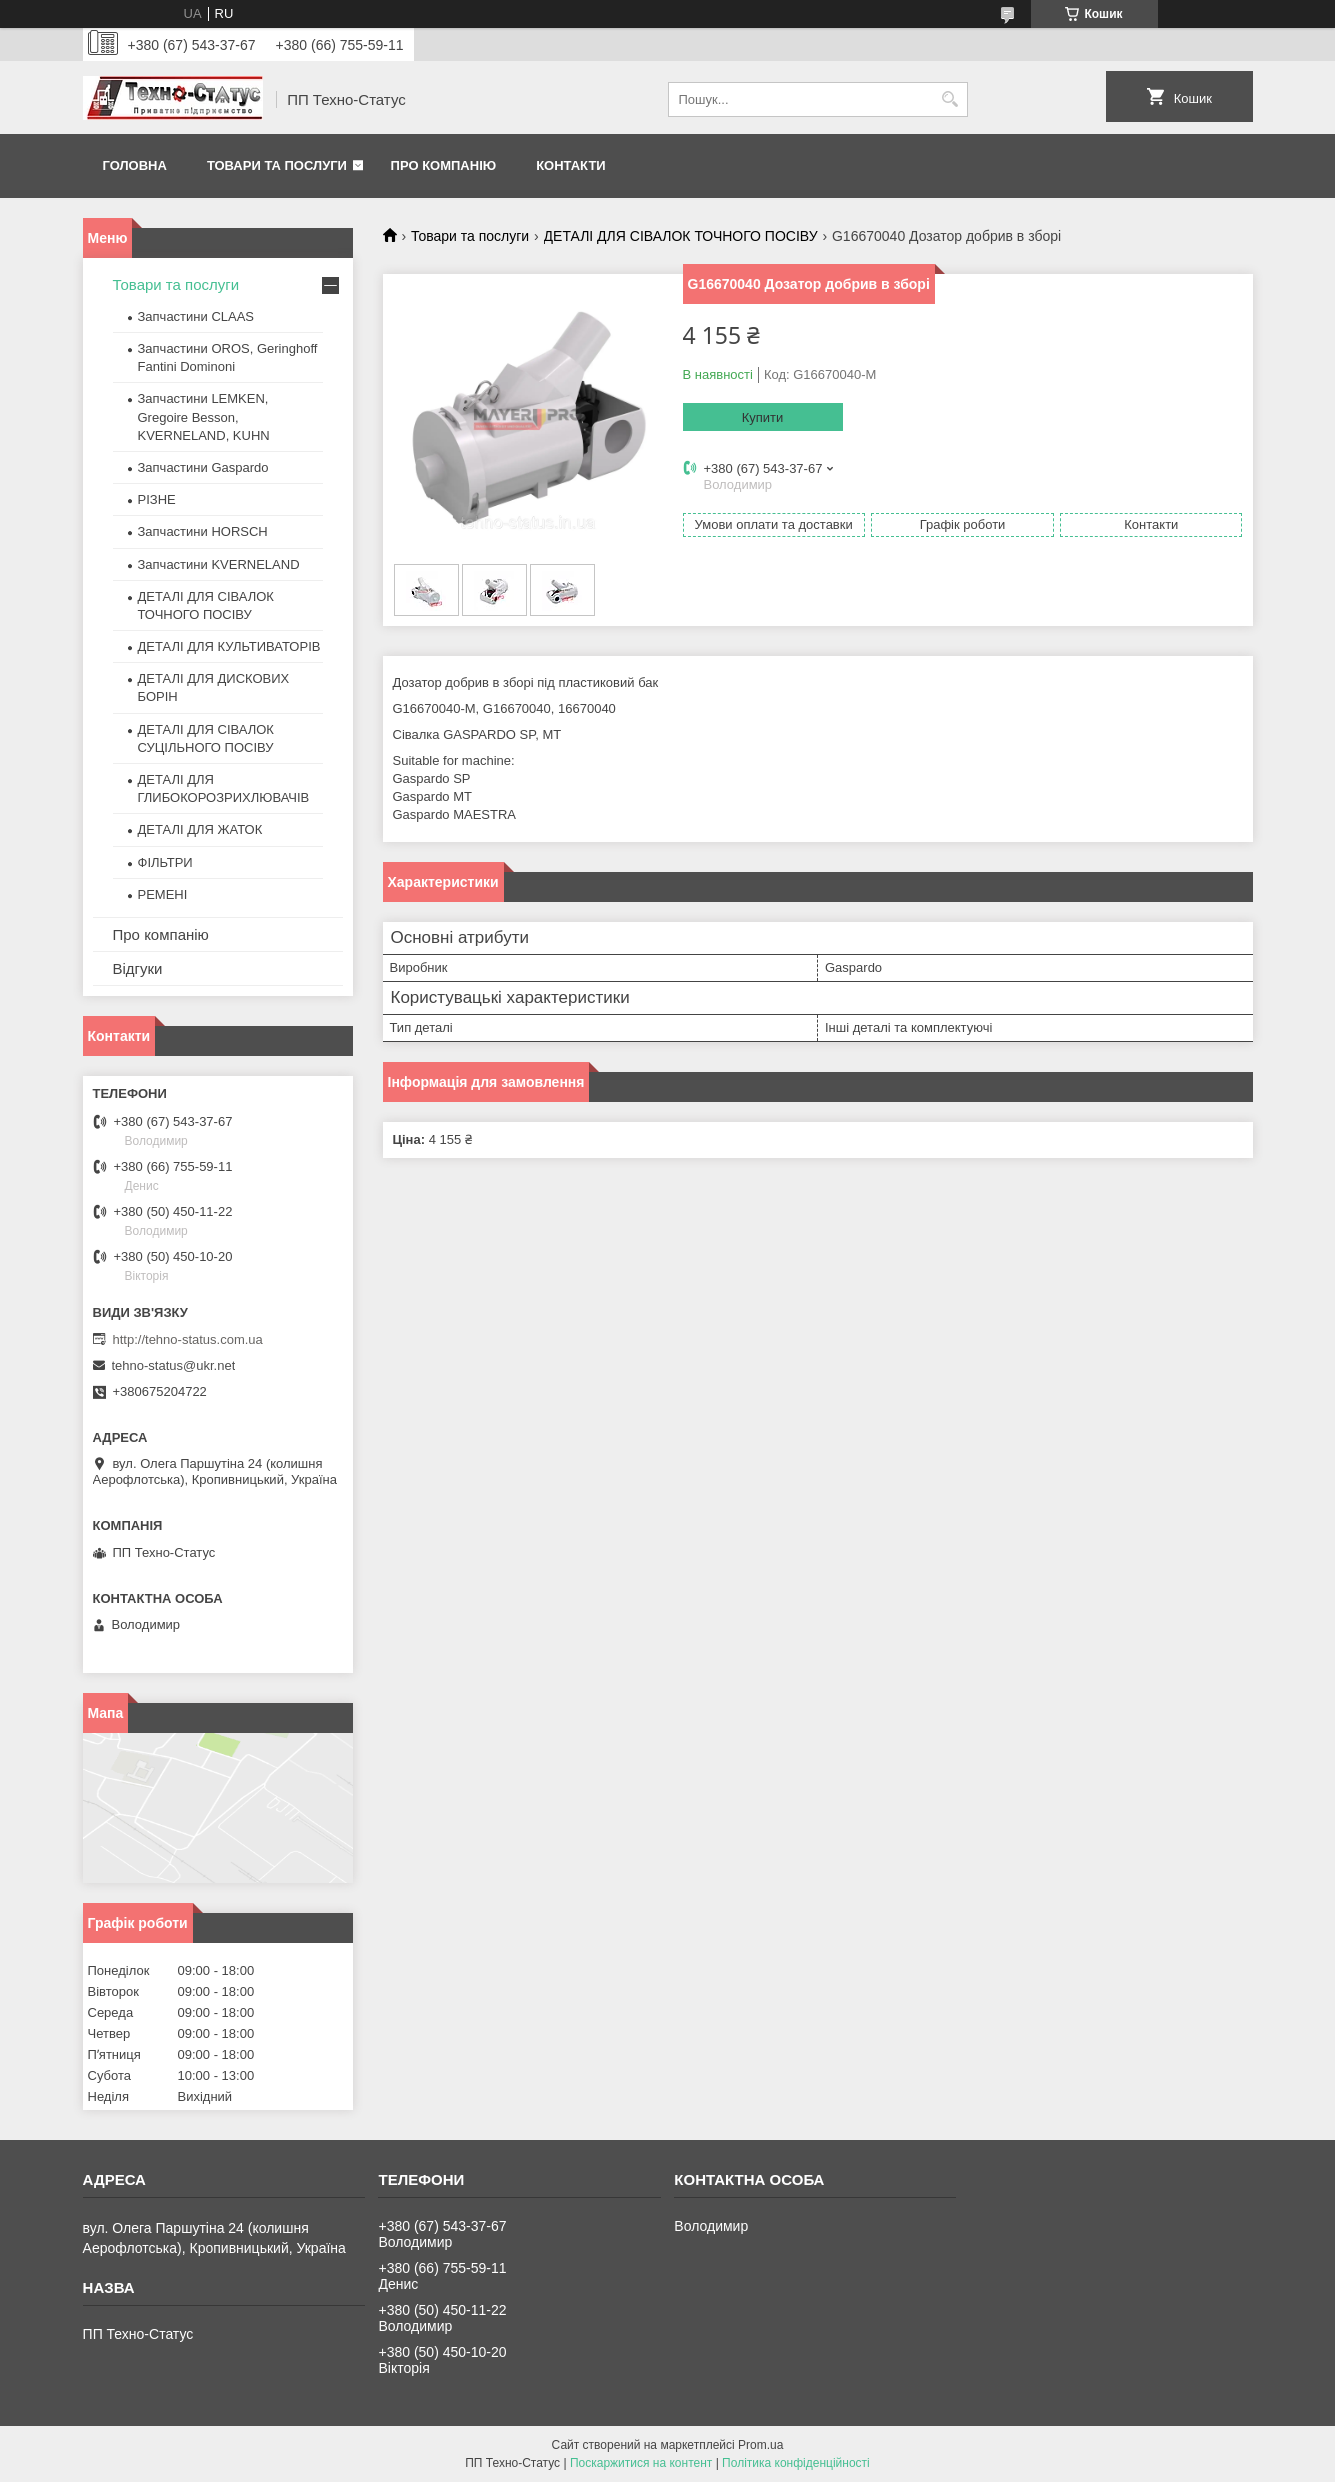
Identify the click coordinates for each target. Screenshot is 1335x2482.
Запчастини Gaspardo (203, 467)
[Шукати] (950, 99)
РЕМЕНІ (163, 894)
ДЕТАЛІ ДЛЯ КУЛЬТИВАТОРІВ (229, 646)
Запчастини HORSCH (203, 531)
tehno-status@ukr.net (174, 1365)
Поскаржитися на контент (641, 2463)
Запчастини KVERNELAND (219, 564)
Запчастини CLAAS (196, 316)
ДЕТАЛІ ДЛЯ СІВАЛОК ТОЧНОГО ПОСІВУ (681, 236)
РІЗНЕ (157, 499)
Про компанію (444, 165)
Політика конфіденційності (796, 2463)
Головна (135, 165)
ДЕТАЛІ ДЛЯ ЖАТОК (200, 829)
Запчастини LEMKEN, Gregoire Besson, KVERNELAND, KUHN (204, 416)
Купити (763, 417)
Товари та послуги (277, 165)
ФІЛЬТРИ (165, 862)
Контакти (571, 165)
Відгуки (138, 968)
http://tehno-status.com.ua (188, 1339)
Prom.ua (760, 2445)
